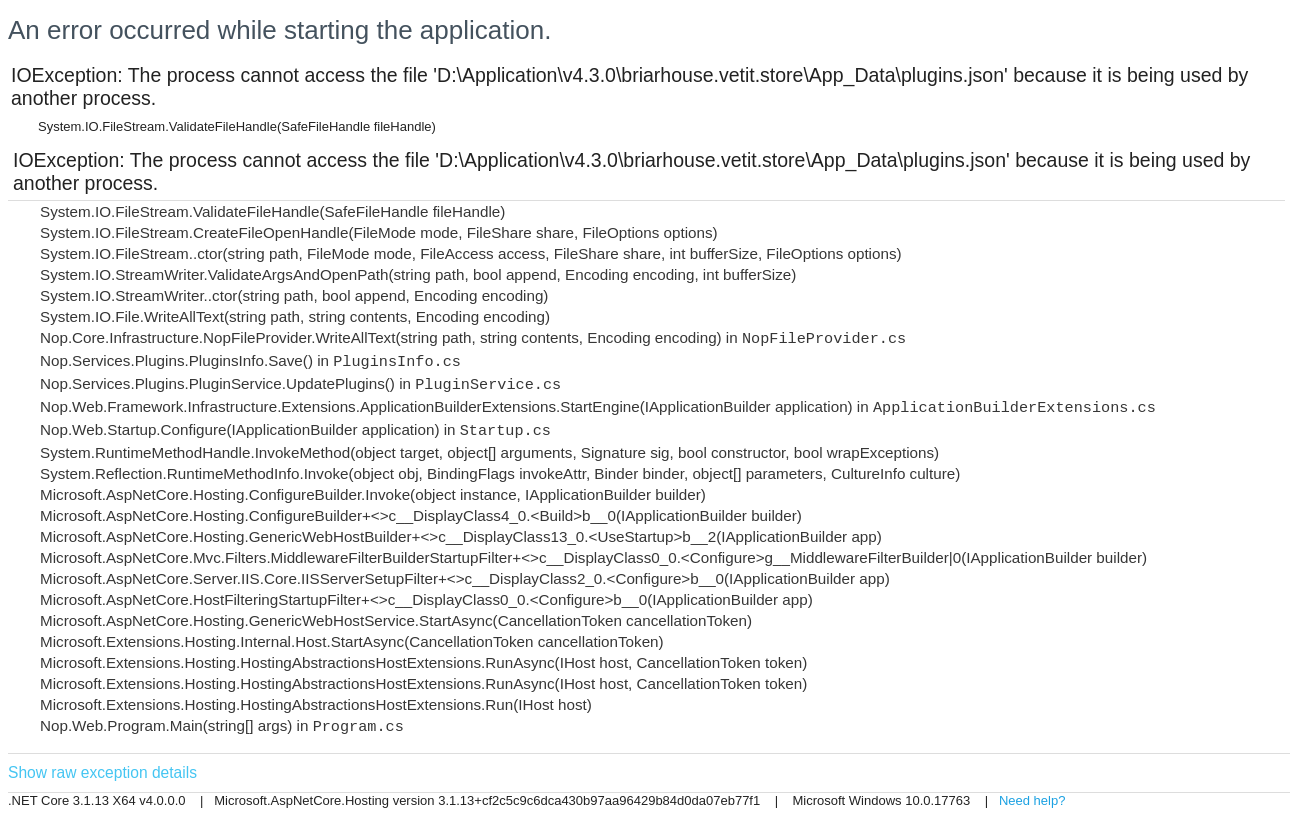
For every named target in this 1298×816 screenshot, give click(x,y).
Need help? (1032, 800)
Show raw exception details (102, 772)
